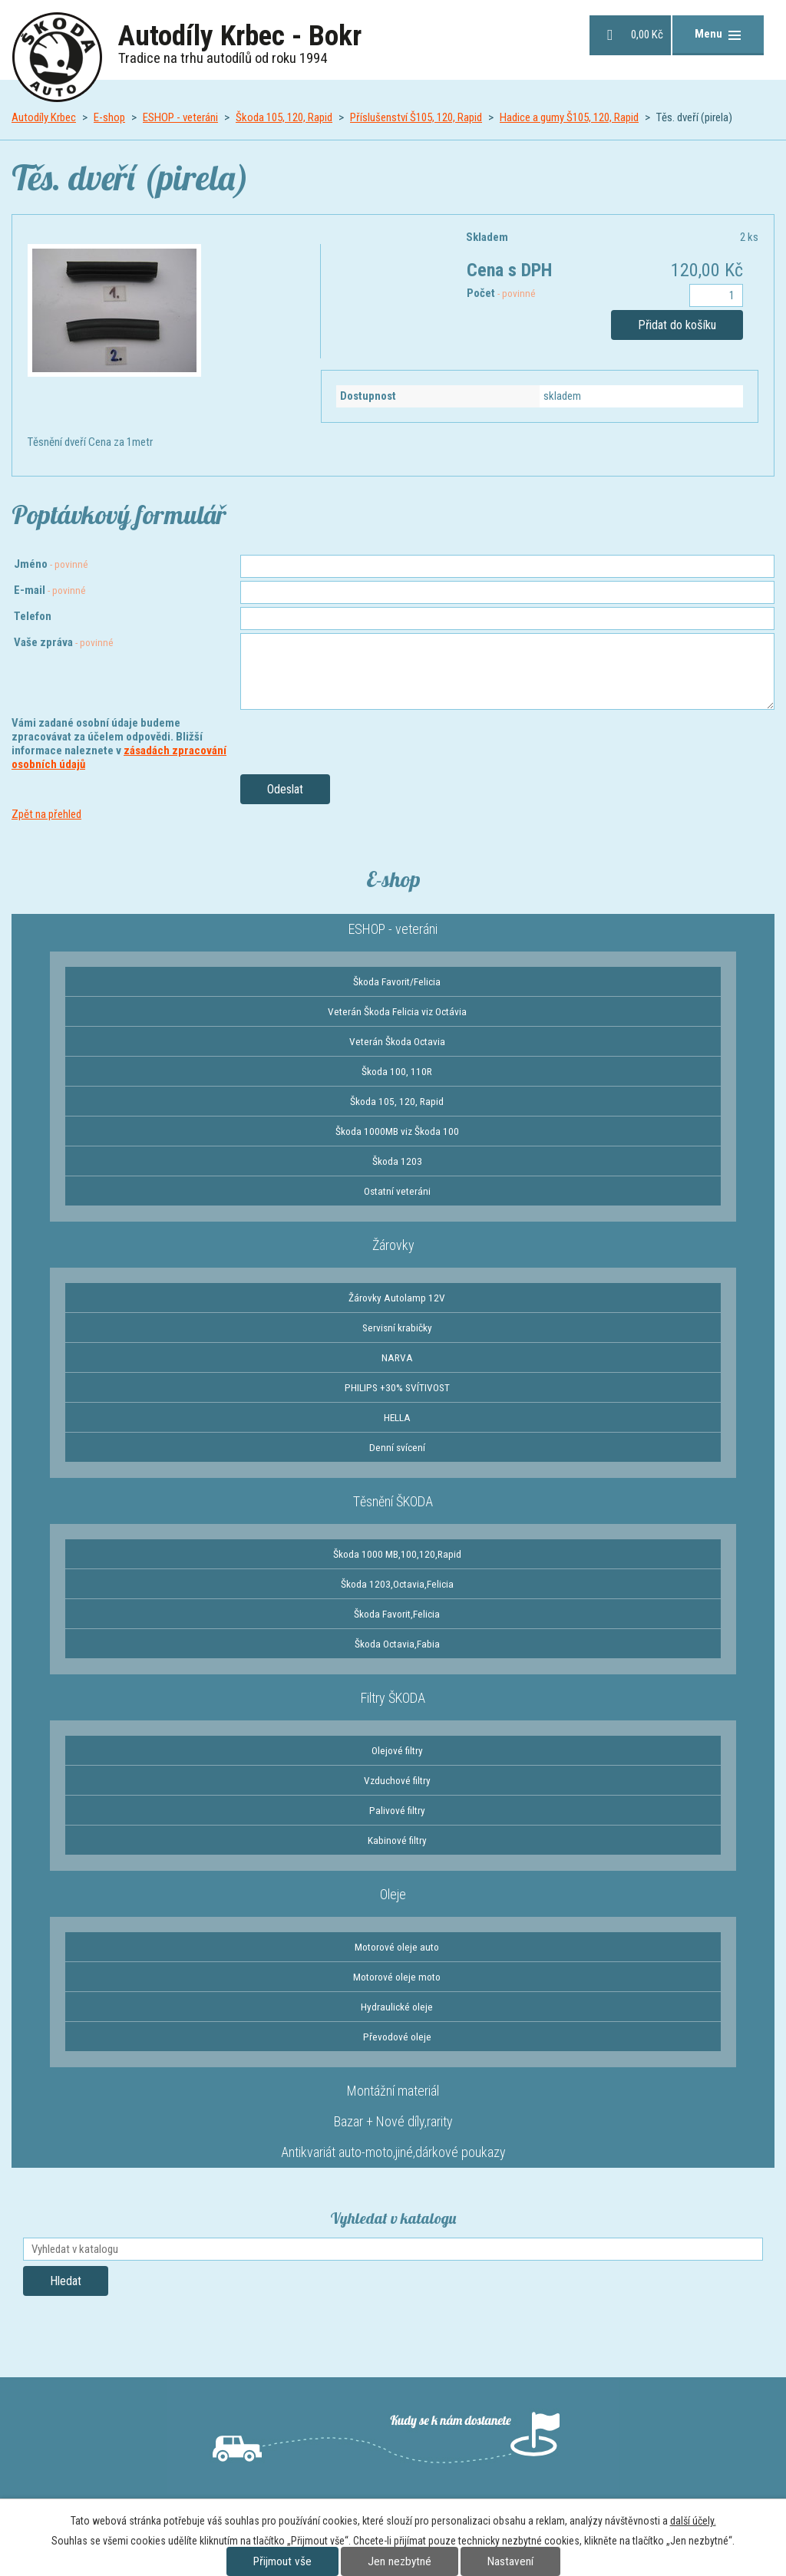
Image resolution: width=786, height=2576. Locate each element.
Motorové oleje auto (397, 1947)
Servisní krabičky (397, 1327)
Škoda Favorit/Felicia (397, 981)
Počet (501, 293)
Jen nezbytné (399, 2561)
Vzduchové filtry (397, 1780)
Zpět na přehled (46, 814)
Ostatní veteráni (397, 1191)
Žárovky (393, 1245)
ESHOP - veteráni (180, 117)
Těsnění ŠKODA (393, 1501)
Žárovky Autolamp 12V (396, 1297)
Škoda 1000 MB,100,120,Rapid (397, 1554)
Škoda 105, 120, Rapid (284, 117)
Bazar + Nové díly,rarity (393, 2121)
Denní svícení (397, 1447)
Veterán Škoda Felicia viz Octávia (397, 1011)
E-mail (50, 590)
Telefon (32, 616)
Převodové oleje (397, 2036)
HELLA (397, 1417)
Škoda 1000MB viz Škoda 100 (397, 1131)
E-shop (109, 117)
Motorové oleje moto (397, 1977)
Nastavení (510, 2561)
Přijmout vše (282, 2561)
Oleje (393, 1894)
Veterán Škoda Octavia (397, 1041)
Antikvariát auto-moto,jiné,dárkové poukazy (393, 2152)
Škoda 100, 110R (397, 1071)
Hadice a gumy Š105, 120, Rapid (569, 117)
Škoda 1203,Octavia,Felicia (397, 1584)
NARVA (397, 1357)
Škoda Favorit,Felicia (397, 1614)
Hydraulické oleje (397, 2006)
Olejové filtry (397, 1750)
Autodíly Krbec (44, 117)
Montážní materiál (393, 2091)
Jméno (51, 564)
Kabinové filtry (397, 1840)
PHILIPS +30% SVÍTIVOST (397, 1387)
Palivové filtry (397, 1810)
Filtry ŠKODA (393, 1698)
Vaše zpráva (64, 642)
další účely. (693, 2521)
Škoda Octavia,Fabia (397, 1644)
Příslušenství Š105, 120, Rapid (416, 117)
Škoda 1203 (397, 1161)
